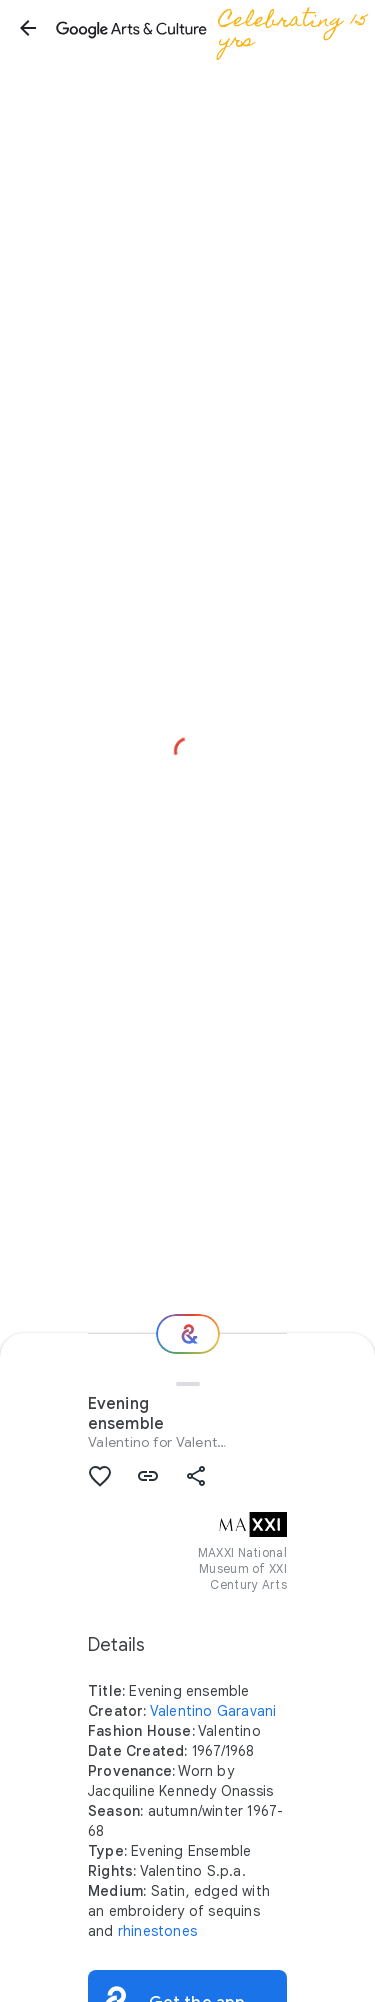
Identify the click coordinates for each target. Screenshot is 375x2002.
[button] (28, 28)
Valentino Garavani (213, 1711)
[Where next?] (188, 1334)
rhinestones (157, 1931)
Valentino (118, 1442)
